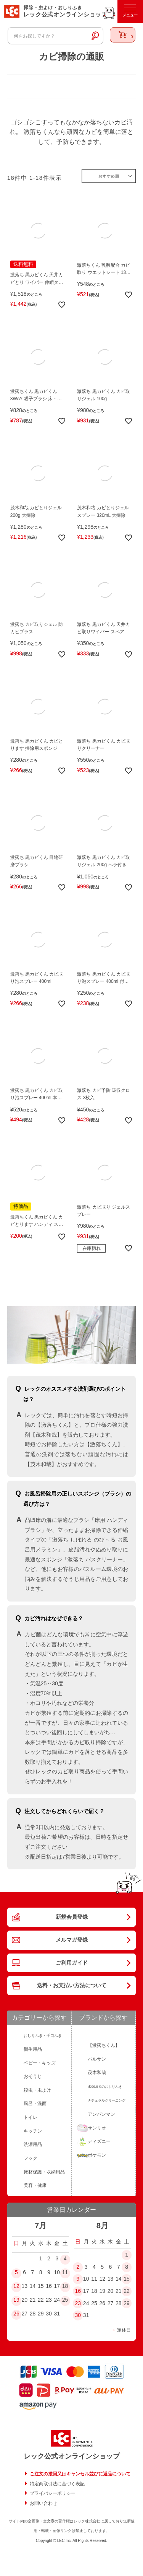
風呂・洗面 (35, 2103)
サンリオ (97, 2128)
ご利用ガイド (72, 1963)
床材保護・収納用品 (44, 2172)
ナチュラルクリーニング (106, 2100)
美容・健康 (35, 2185)
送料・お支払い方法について (71, 1985)
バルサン (97, 2059)
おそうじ (33, 2076)
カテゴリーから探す (39, 2017)
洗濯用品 (33, 2144)
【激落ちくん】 (104, 2045)
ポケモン (97, 2155)
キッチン (33, 2131)
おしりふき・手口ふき (43, 2035)
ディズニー (99, 2141)
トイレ (30, 2117)
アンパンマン (101, 2114)
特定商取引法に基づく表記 (57, 2483)
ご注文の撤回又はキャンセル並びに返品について (80, 2474)
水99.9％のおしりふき (105, 2087)
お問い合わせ (43, 2503)
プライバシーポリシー (53, 2493)
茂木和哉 (97, 2072)
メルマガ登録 (72, 1940)
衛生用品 (33, 2049)
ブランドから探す (103, 2017)
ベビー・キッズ (40, 2063)
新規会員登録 (72, 1917)
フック (30, 2158)
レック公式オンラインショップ (72, 2456)
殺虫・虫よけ (37, 2090)
